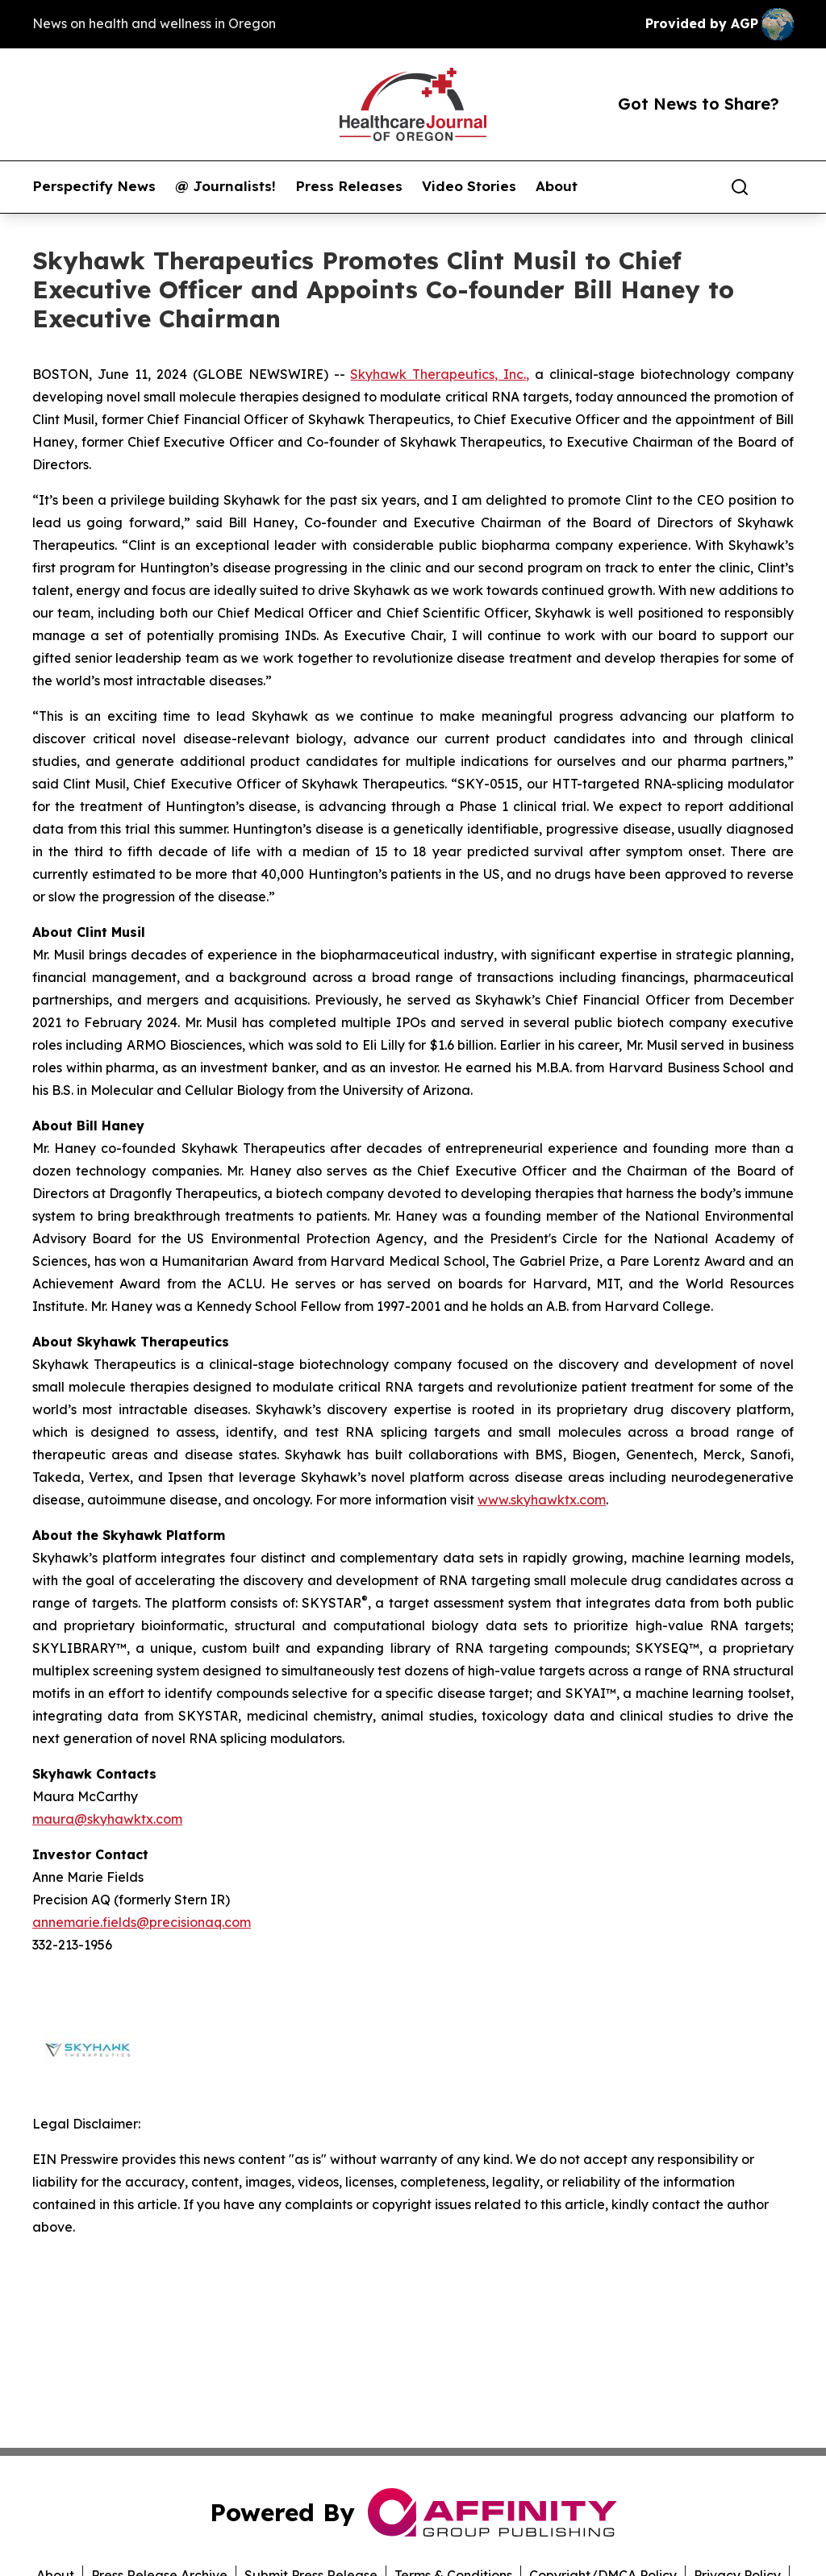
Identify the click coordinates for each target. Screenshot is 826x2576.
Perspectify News (94, 186)
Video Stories (469, 186)
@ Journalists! (225, 186)
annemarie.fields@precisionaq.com (141, 1922)
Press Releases (349, 186)
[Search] (739, 187)
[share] (782, 187)
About (557, 186)
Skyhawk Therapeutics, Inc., (439, 374)
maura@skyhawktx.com (107, 1819)
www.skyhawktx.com (542, 1500)
